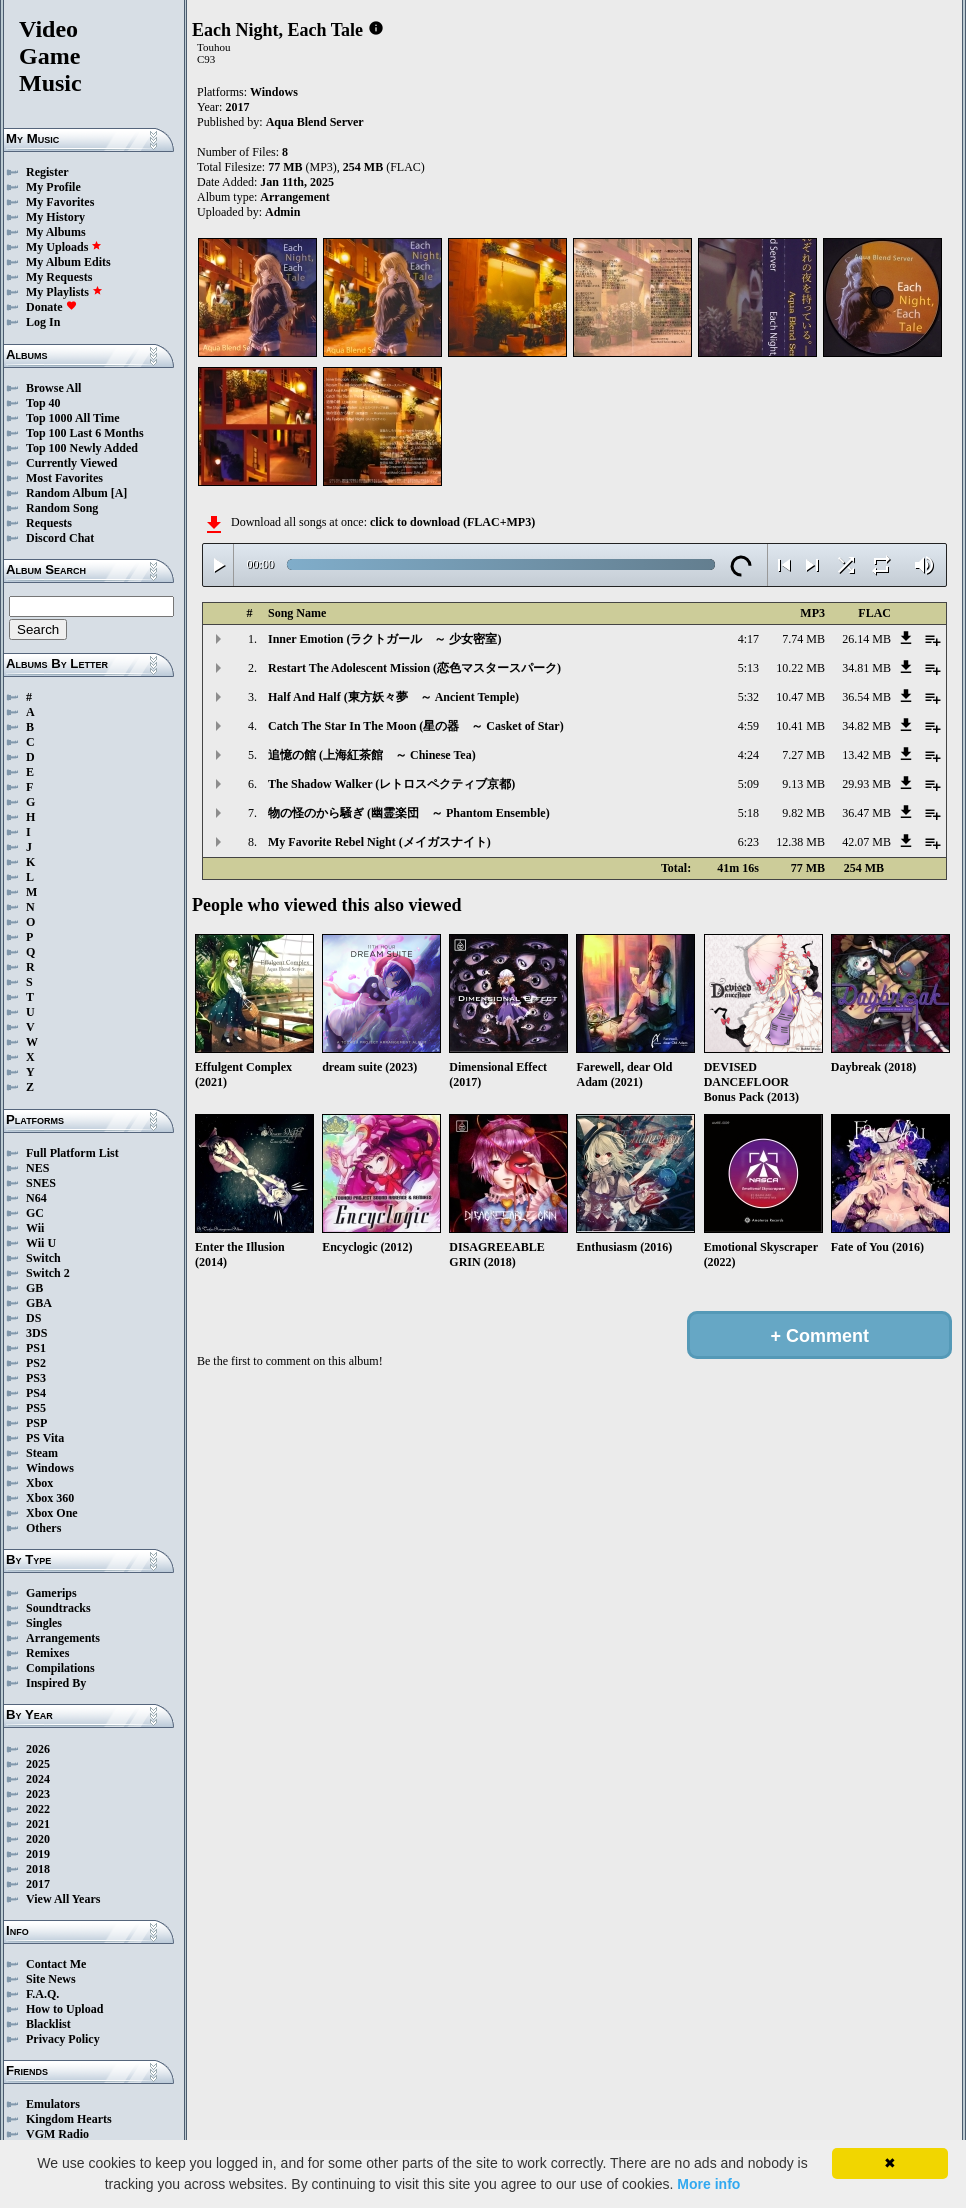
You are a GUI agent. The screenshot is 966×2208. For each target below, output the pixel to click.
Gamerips (51, 1593)
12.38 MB (800, 842)
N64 (36, 1198)
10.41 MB (800, 726)
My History (55, 217)
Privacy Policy (63, 2039)
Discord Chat (60, 538)
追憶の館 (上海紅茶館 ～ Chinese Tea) (372, 755)
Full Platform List (72, 1153)
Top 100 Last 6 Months (85, 433)
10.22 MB (800, 668)
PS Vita (45, 1438)
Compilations (60, 1668)
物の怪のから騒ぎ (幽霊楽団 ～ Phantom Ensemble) (409, 813)
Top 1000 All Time (72, 418)
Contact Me (56, 1964)
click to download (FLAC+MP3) (452, 522)
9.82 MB (803, 813)
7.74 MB (803, 639)
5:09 (748, 784)
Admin (282, 212)
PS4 (36, 1393)
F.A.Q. (42, 1994)
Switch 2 (48, 1273)
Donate (51, 307)
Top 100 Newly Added (82, 448)
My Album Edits (68, 262)
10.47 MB (800, 697)
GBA (39, 1303)
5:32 (748, 697)
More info (708, 2184)
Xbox (39, 1483)
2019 (38, 1854)
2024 (38, 1779)
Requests (49, 523)
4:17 (748, 639)
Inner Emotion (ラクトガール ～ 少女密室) (384, 639)
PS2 (36, 1363)
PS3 (36, 1378)
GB (34, 1288)
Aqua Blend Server (315, 122)
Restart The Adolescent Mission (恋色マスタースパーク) (414, 668)
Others (43, 1528)
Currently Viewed (71, 463)
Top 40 (43, 403)
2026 (38, 1749)
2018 (38, 1869)
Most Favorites (64, 478)
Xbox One (52, 1513)
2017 (38, 1884)
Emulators (53, 2104)
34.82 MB (866, 726)
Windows (50, 1468)
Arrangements (63, 1638)
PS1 (36, 1348)
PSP (36, 1423)
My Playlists (64, 292)
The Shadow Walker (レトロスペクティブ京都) (391, 784)
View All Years (63, 1899)
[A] (119, 493)
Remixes (47, 1653)
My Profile (53, 187)
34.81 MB (866, 668)
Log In (43, 322)
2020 (38, 1839)
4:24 (748, 755)
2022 (38, 1809)
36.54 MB (866, 697)
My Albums (56, 232)
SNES (41, 1183)
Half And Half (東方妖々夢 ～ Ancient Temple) (393, 697)
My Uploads (64, 247)
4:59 (748, 726)
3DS (36, 1333)
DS (33, 1318)
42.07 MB (866, 842)
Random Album (67, 493)
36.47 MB (866, 813)
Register (47, 172)
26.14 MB (866, 639)
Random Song (62, 508)
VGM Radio (57, 2134)
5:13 (748, 668)
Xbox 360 (50, 1498)
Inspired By (56, 1683)
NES (37, 1168)
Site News (51, 1979)
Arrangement (294, 197)
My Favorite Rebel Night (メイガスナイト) (379, 842)
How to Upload (64, 2009)
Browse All (53, 388)
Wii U (41, 1243)
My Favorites (60, 202)
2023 (38, 1794)
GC (35, 1213)
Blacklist (48, 2024)
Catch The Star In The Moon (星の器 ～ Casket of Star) (416, 726)
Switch (43, 1258)
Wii (35, 1228)
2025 (38, 1764)
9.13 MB (803, 784)
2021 (38, 1824)
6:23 (748, 842)
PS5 (36, 1408)
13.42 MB (866, 755)
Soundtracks (58, 1608)
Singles (44, 1623)
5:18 (748, 813)
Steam (42, 1453)
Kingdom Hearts (69, 2119)
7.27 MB (803, 755)
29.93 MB (866, 784)
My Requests (59, 277)
